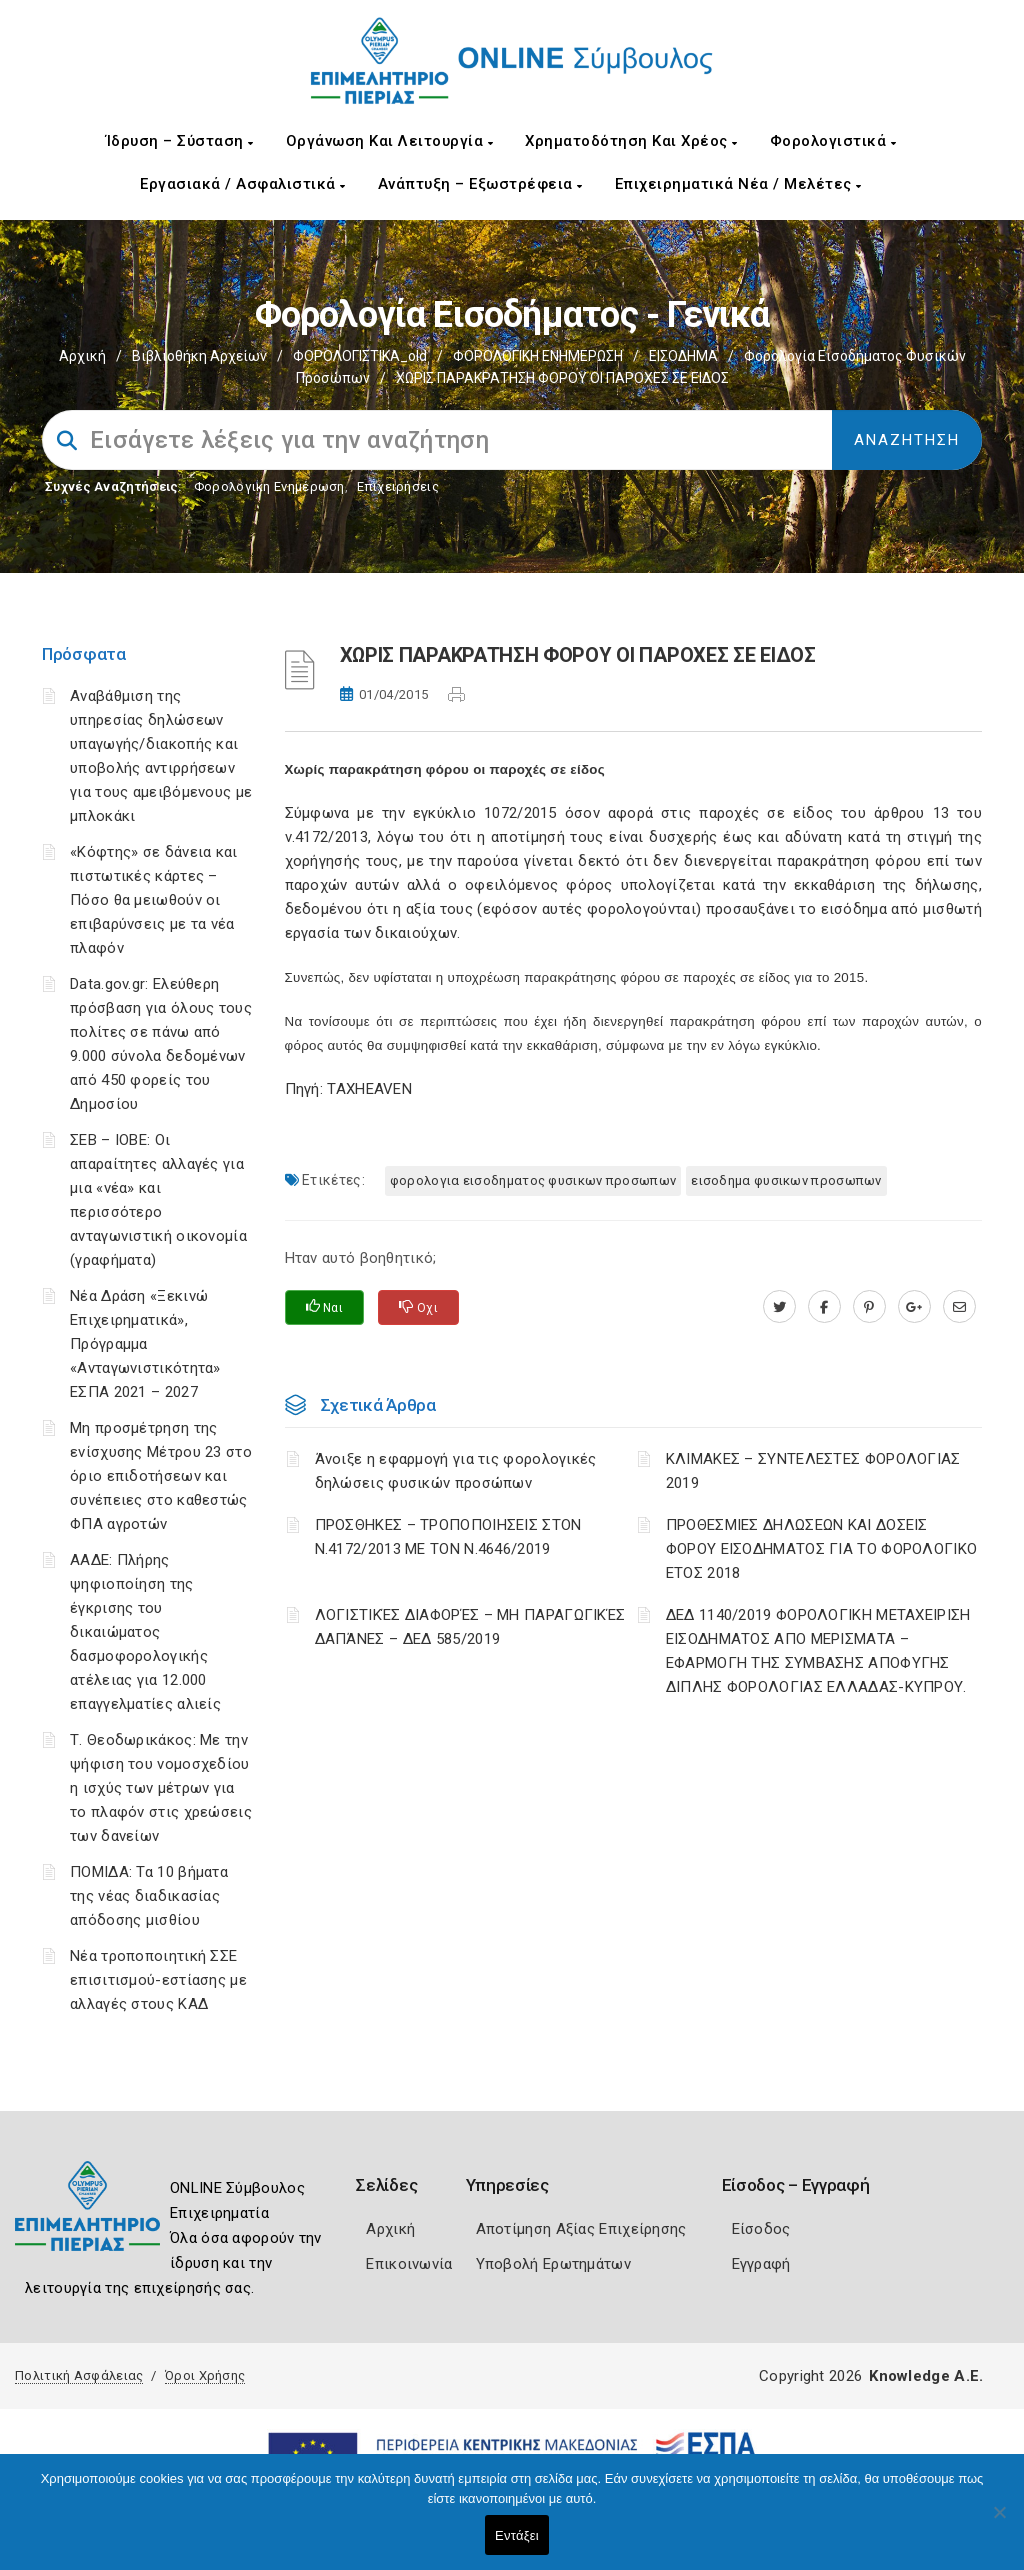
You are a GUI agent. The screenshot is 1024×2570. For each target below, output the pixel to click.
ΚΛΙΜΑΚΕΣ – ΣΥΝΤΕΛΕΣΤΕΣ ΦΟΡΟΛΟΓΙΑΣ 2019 (813, 1471)
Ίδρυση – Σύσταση (180, 141)
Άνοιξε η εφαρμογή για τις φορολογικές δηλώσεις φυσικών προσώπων (456, 1471)
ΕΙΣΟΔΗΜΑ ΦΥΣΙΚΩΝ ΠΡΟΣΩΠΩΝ (786, 1180)
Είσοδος (761, 2229)
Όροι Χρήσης (205, 2375)
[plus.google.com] (914, 1307)
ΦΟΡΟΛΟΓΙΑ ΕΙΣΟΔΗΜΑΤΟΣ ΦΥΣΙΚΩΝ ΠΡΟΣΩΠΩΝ (533, 1180)
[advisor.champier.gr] (959, 1307)
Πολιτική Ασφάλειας (79, 2375)
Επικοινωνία (409, 2264)
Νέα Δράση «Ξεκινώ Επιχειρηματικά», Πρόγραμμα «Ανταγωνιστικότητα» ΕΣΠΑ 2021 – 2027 (145, 1344)
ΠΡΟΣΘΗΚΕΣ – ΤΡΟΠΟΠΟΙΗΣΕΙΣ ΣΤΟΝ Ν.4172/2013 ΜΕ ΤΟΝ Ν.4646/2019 (448, 1537)
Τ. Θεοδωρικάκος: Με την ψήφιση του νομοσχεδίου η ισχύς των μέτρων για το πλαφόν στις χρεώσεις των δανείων (161, 1788)
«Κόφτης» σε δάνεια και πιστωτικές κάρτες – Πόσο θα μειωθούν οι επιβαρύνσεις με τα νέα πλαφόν (154, 900)
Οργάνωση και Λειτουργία (390, 141)
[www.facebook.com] (824, 1307)
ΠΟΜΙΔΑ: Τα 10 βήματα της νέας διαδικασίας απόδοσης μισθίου (149, 1896)
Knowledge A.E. (926, 2376)
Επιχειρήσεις (398, 486)
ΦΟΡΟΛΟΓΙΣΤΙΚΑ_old (360, 356)
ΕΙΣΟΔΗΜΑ (683, 356)
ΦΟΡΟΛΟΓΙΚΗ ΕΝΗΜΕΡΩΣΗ (538, 356)
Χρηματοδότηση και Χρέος (631, 141)
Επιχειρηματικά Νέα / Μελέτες (738, 184)
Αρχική (82, 356)
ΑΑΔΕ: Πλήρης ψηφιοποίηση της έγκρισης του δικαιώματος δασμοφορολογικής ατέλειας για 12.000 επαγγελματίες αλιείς (145, 1632)
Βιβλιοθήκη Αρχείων (199, 356)
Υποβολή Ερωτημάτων (553, 2264)
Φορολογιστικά (833, 141)
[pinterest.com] (869, 1307)
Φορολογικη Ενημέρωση (269, 486)
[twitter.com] (779, 1307)
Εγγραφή (761, 2264)
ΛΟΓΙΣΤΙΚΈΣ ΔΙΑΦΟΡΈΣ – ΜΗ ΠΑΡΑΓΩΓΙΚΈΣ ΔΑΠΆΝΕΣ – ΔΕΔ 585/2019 (470, 1627)
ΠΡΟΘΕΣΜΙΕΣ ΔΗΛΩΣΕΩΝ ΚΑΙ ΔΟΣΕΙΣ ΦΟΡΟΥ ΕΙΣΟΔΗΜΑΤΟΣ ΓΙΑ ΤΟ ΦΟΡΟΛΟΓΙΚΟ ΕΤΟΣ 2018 (822, 1549)
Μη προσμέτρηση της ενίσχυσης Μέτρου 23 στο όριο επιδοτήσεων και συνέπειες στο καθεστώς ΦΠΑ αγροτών (161, 1476)
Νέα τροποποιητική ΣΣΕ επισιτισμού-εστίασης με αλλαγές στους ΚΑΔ (158, 1980)
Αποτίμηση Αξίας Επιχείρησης (581, 2229)
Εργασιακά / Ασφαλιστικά (243, 184)
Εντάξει (517, 2535)
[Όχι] (999, 2522)
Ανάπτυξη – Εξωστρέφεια (480, 184)
